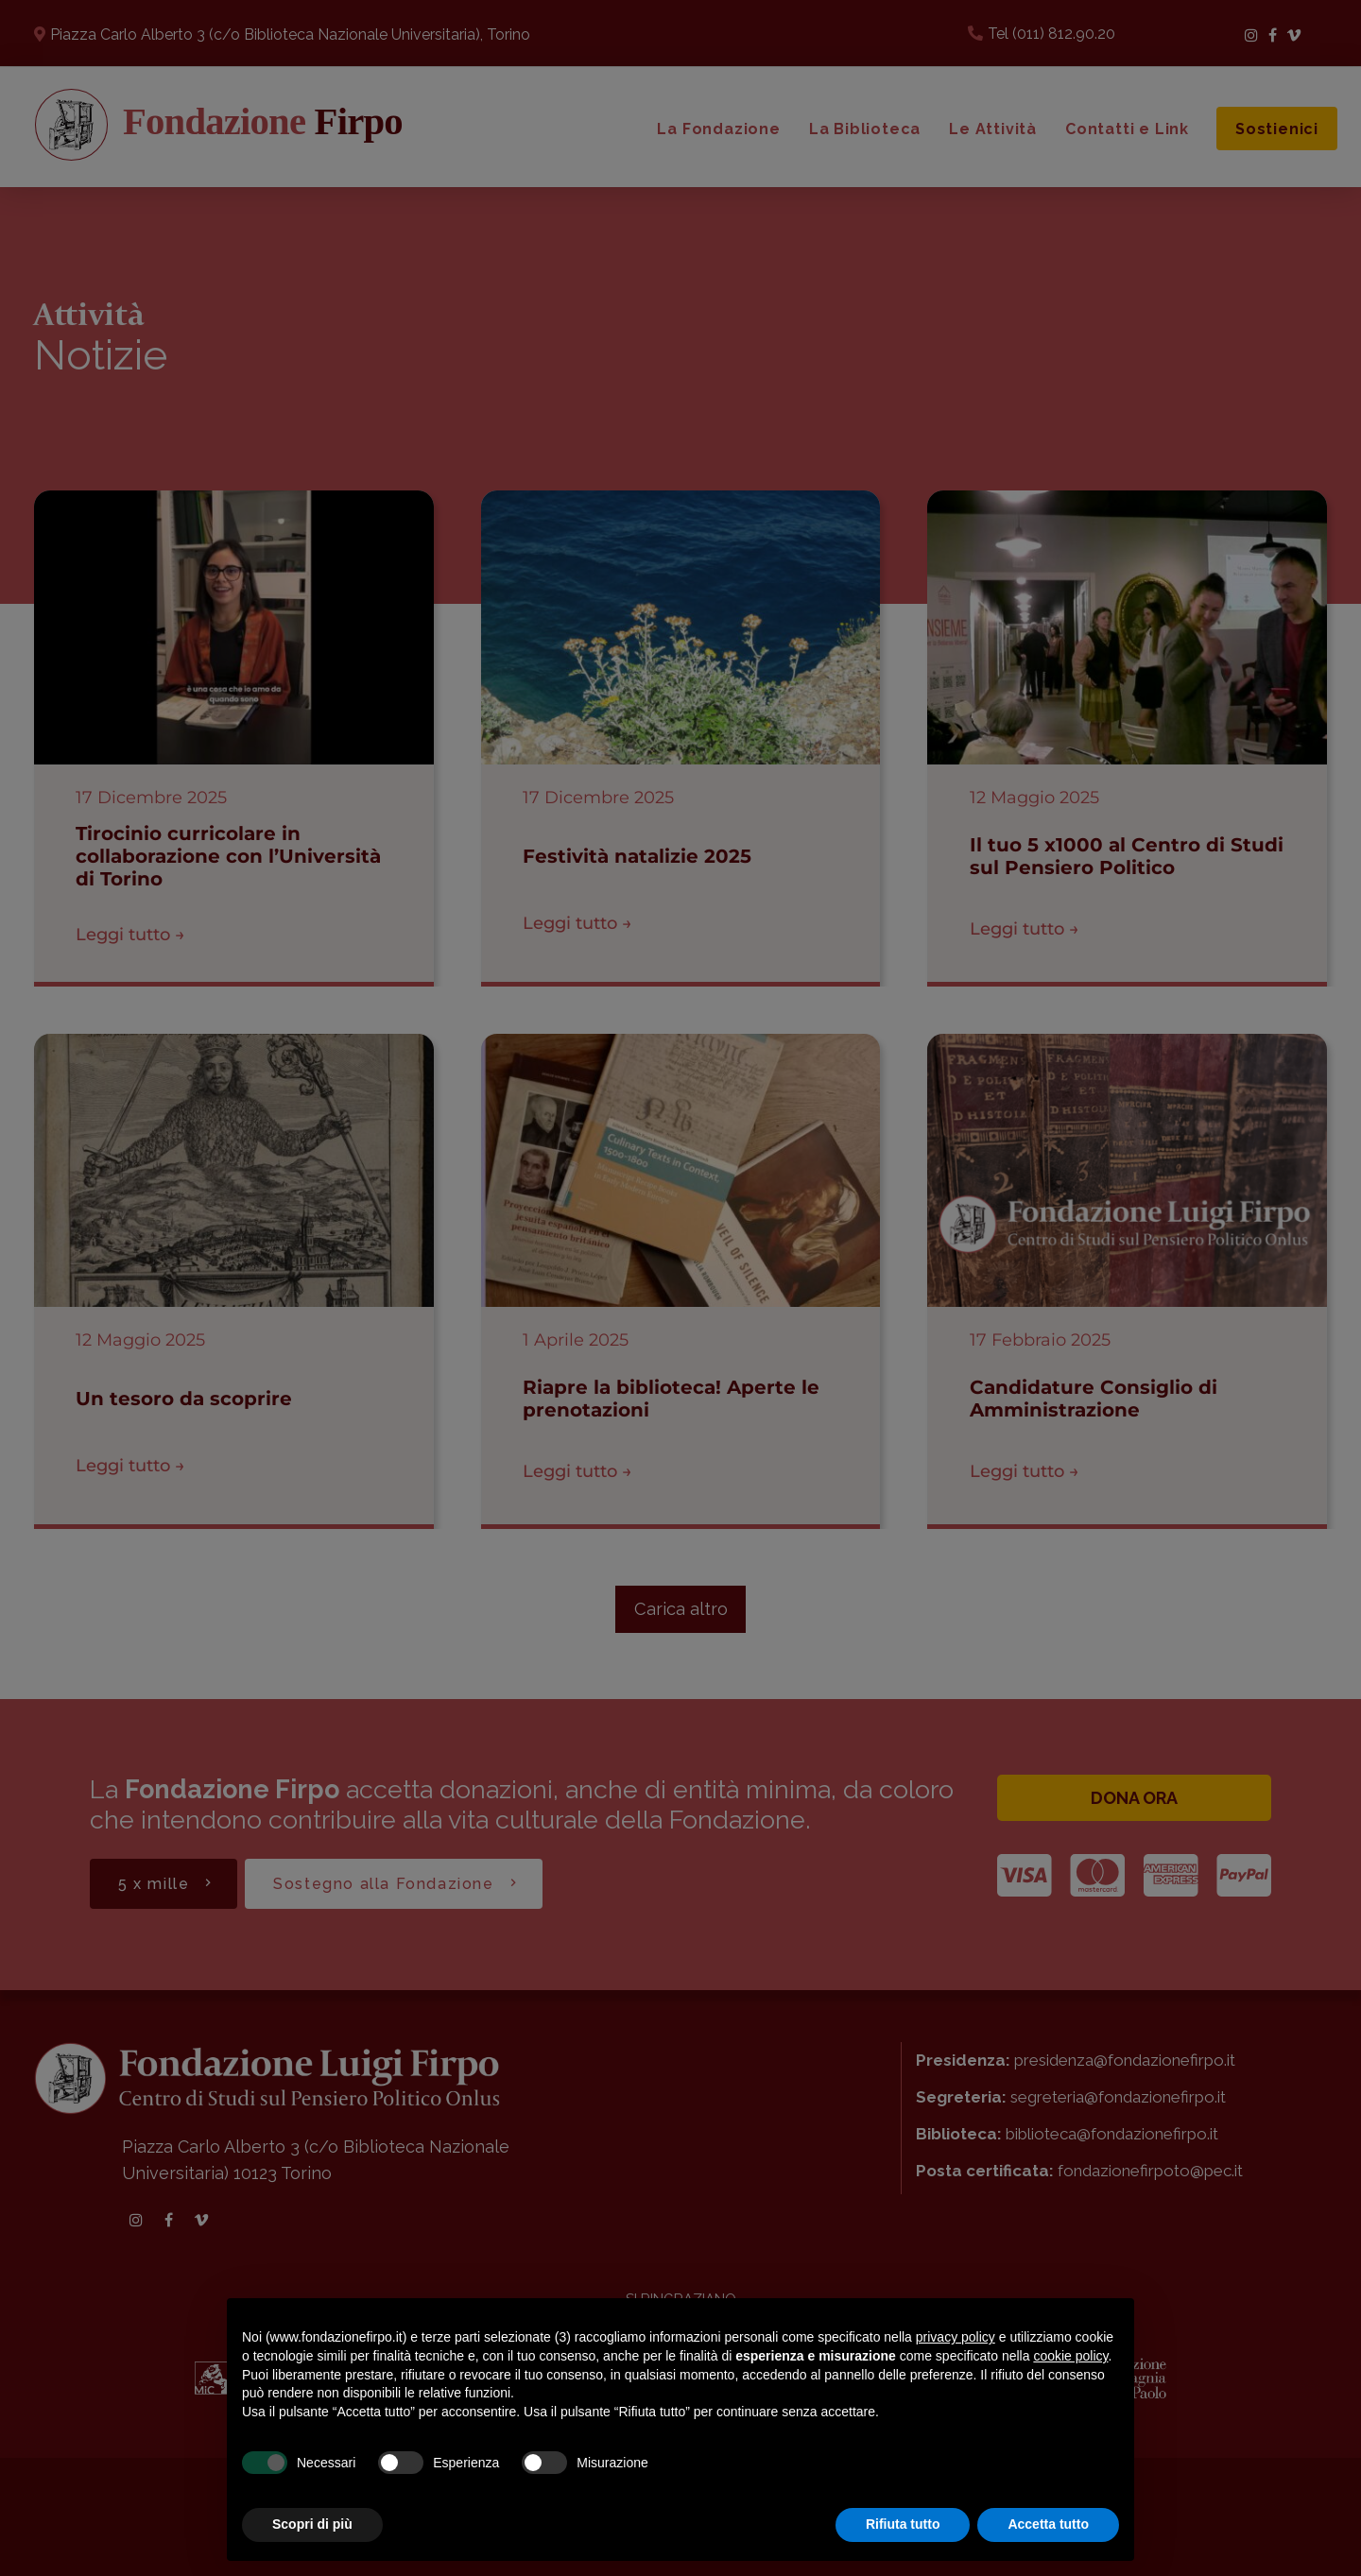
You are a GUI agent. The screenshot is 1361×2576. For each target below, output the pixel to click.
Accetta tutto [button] (1048, 2524)
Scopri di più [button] (312, 2524)
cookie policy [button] (1070, 2355)
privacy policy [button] (955, 2336)
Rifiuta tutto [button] (903, 2524)
